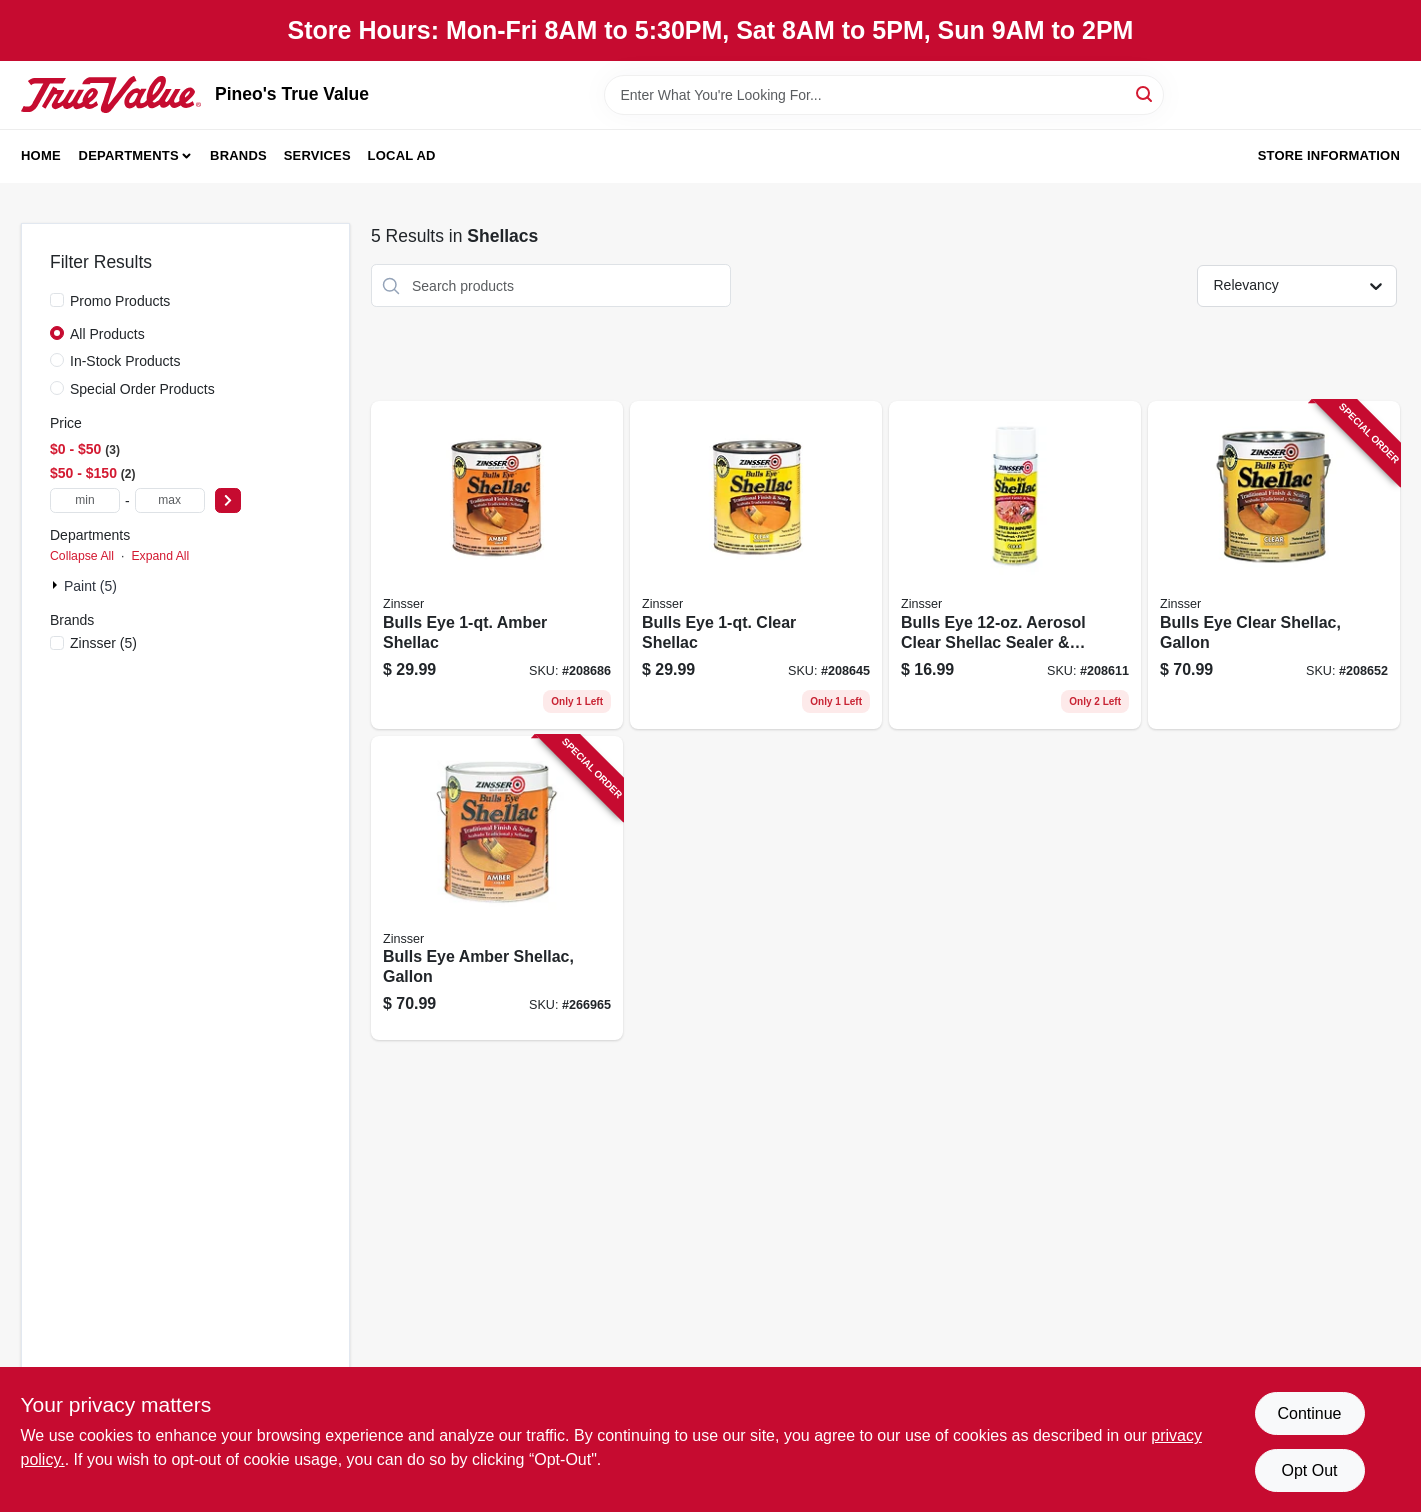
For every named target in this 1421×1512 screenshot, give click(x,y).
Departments (129, 155)
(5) (103, 643)
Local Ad (402, 155)
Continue (1309, 1413)
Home (41, 155)
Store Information (1329, 155)
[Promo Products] (57, 300)
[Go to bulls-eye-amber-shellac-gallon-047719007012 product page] (497, 888)
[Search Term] (884, 95)
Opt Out (1309, 1470)
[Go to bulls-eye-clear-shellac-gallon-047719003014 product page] (1274, 565)
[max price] (170, 500)
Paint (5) (90, 586)
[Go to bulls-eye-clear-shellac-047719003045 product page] (756, 565)
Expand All (160, 556)
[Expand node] (57, 585)
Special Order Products (142, 389)
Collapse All (82, 556)
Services (317, 155)
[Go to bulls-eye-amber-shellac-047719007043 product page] (497, 565)
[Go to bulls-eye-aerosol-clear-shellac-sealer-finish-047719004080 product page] (1015, 565)
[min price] (85, 500)
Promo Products (120, 301)
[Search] (1145, 93)
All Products (107, 334)
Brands (238, 155)
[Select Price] (228, 500)
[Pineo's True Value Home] (111, 94)
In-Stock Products (125, 361)
